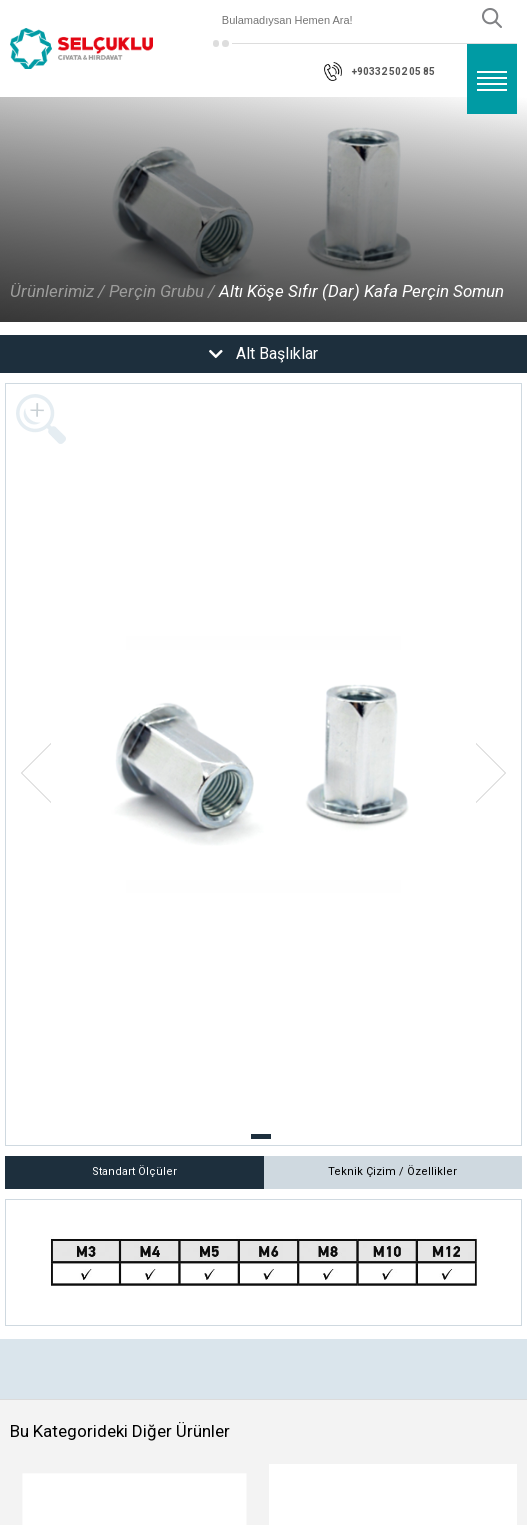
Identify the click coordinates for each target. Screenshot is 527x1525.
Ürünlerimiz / (57, 291)
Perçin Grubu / (162, 291)
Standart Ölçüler (134, 1171)
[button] (261, 1136)
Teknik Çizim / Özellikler (392, 1171)
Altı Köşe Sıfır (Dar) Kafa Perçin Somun (361, 291)
